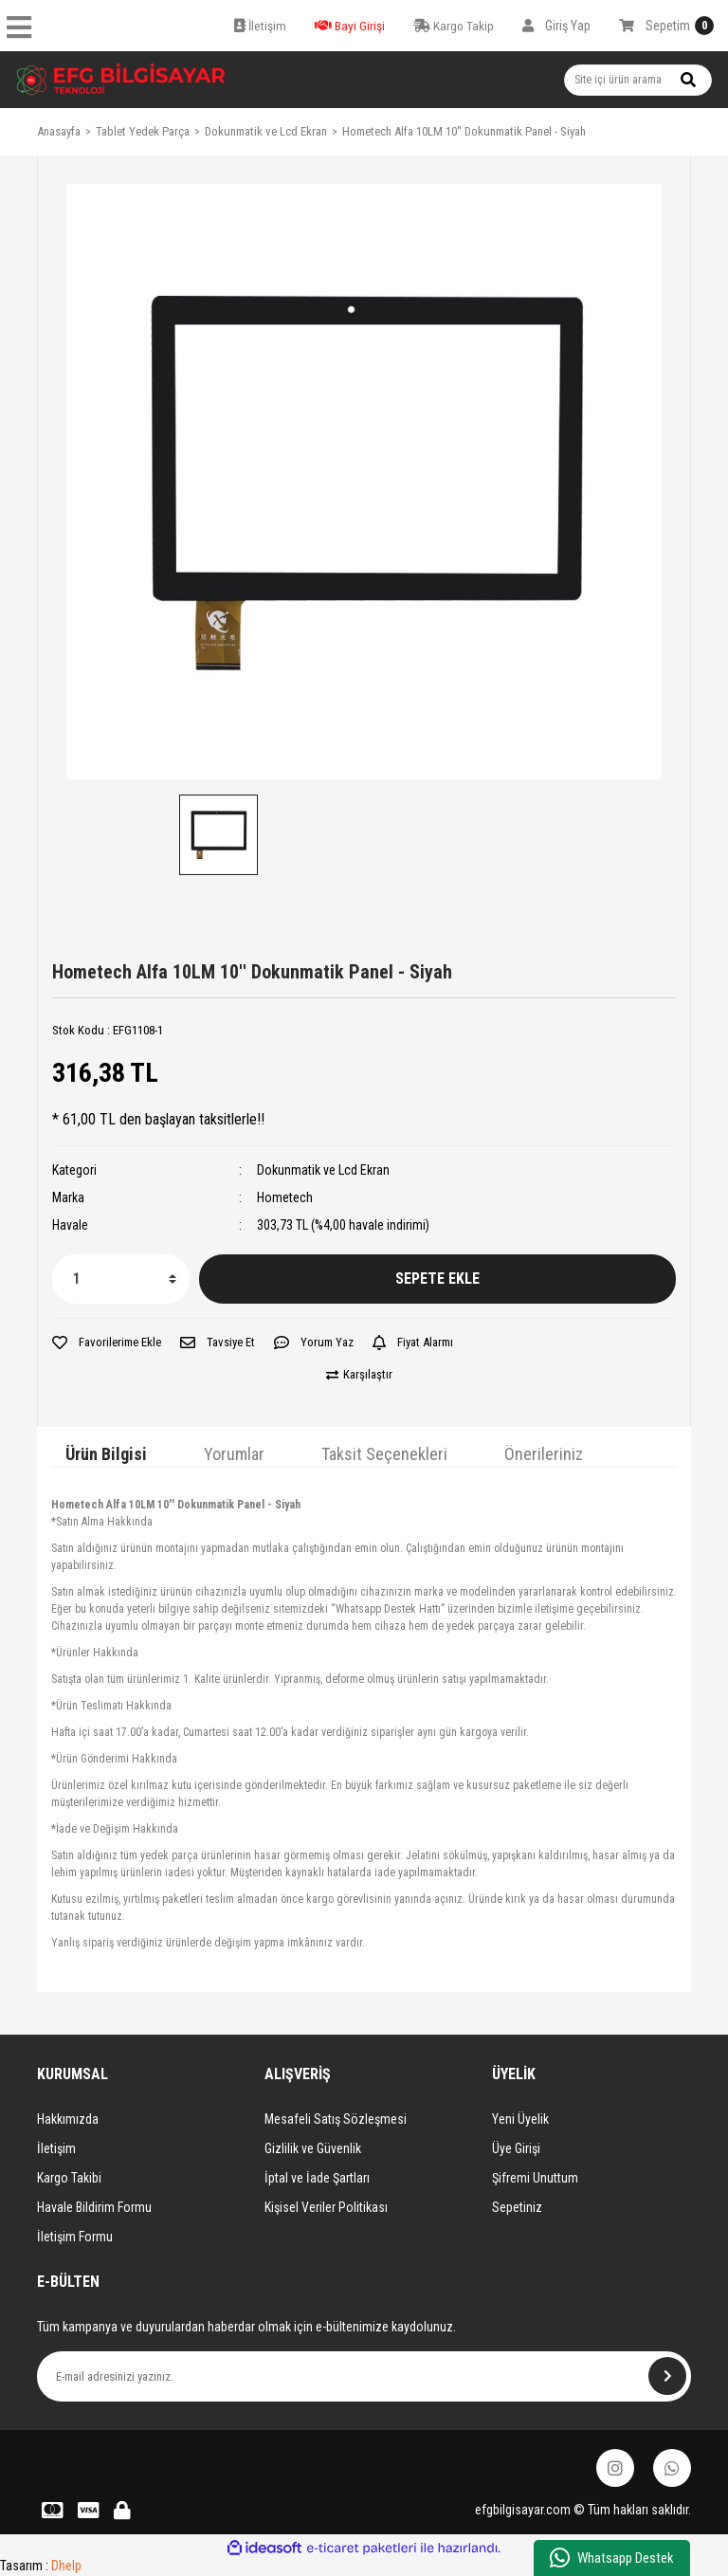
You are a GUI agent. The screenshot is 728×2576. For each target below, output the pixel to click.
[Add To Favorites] (106, 1342)
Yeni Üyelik (520, 2119)
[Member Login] (556, 26)
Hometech (285, 1197)
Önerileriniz (543, 1454)
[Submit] (667, 2376)
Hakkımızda (68, 2119)
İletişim (56, 2148)
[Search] (638, 80)
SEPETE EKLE (437, 1279)
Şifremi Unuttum (535, 2177)
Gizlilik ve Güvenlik (312, 2148)
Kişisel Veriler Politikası (326, 2207)
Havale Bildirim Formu (94, 2207)
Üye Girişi (516, 2148)
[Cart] (666, 26)
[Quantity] (121, 1279)
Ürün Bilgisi (106, 1454)
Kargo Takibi (69, 2177)
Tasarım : (41, 2565)
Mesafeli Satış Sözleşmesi (335, 2119)
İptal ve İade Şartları (317, 2177)
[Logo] (121, 80)
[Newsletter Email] (364, 2376)
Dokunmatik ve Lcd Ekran (323, 1170)
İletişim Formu (75, 2236)
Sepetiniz (517, 2207)
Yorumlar (234, 1454)
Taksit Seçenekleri (384, 1454)
